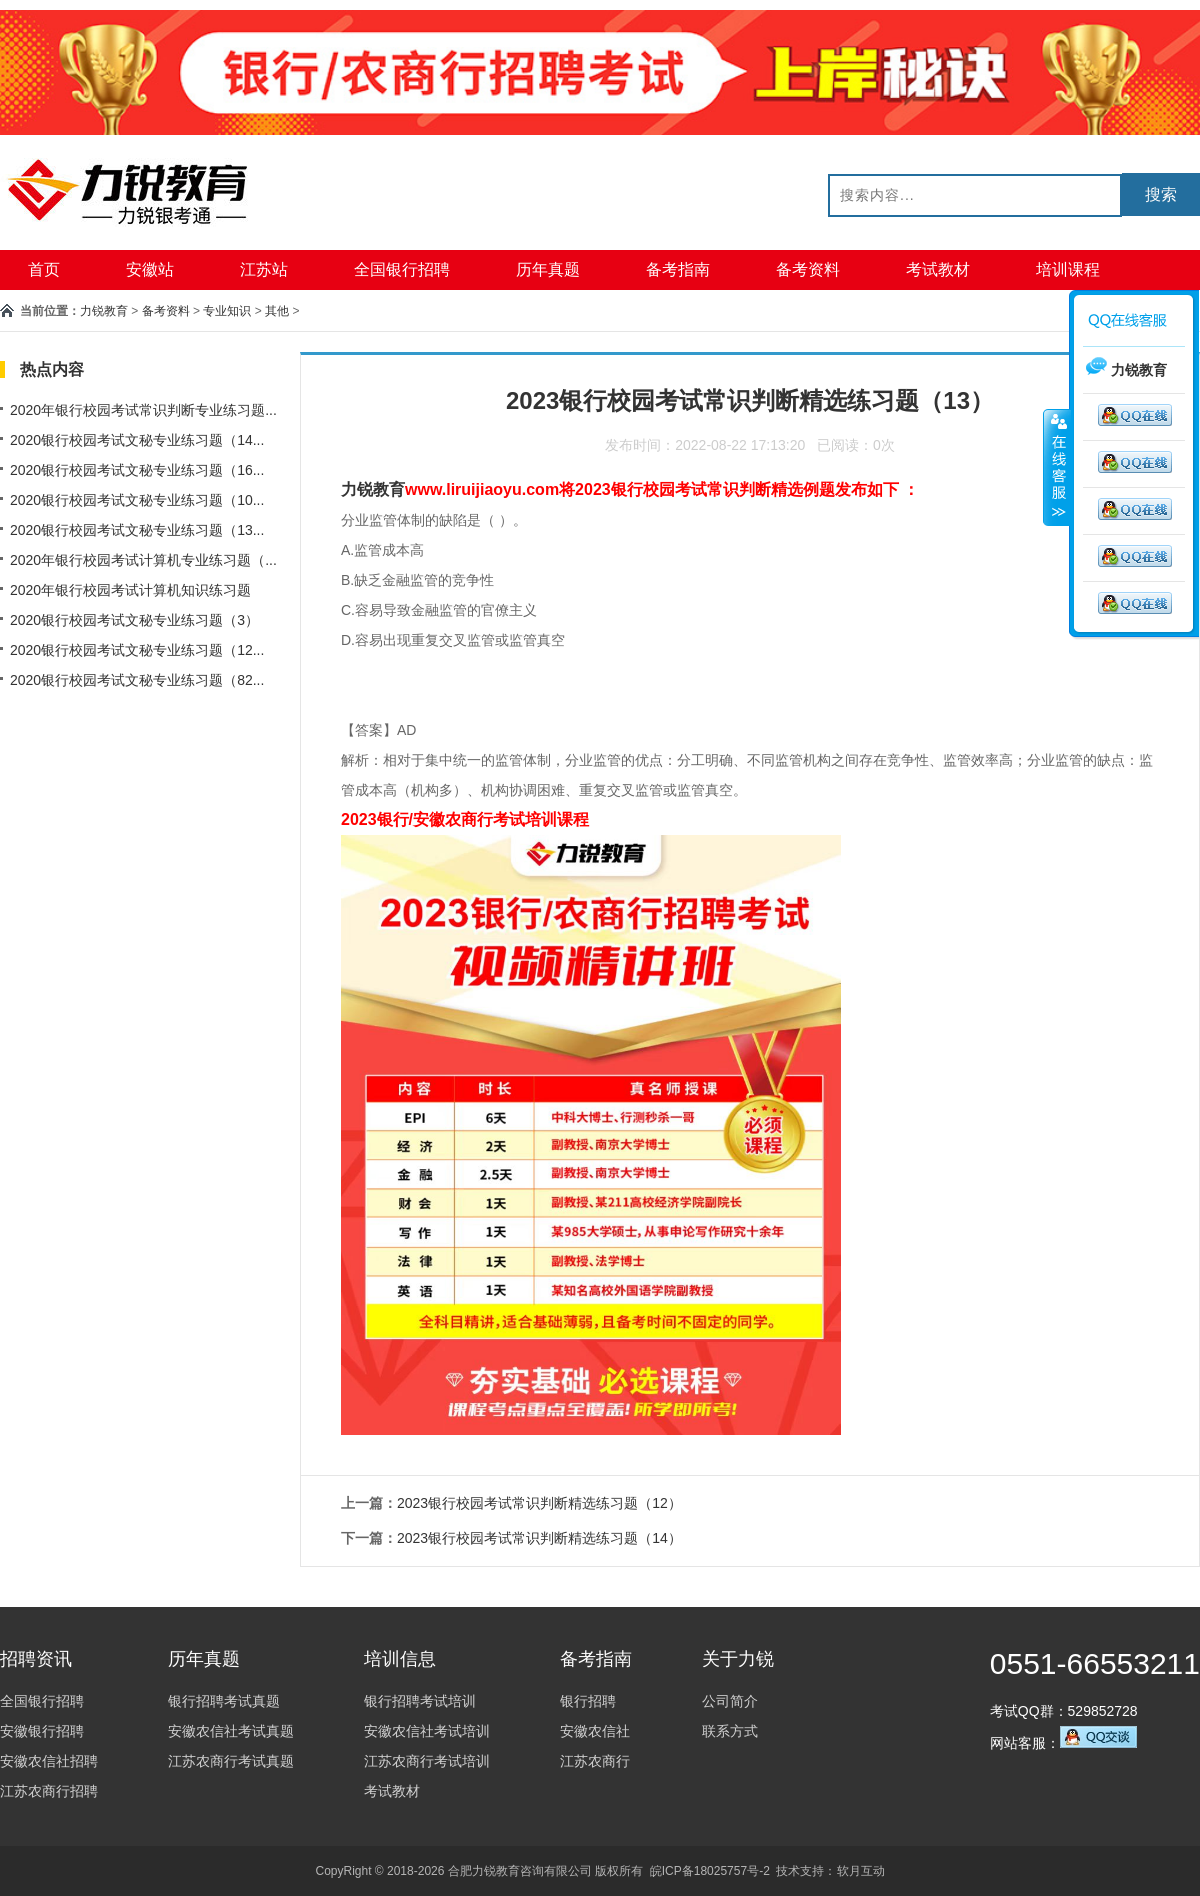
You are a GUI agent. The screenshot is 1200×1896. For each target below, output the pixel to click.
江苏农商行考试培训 (427, 1761)
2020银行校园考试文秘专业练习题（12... (137, 650)
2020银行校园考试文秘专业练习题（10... (137, 500)
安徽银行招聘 (42, 1731)
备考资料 (808, 269)
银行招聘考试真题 (224, 1701)
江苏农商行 (595, 1761)
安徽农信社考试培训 (427, 1731)
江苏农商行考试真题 (231, 1761)
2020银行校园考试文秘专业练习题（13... (137, 530)
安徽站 (150, 269)
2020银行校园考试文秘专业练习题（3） (134, 620)
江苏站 (264, 269)
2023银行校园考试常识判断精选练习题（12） (539, 1503)
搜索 (1161, 194)
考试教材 (938, 269)
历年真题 (548, 269)
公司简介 (730, 1701)
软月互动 (861, 1871)
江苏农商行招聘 (49, 1791)
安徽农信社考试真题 (231, 1731)
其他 (277, 311)
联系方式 (730, 1731)
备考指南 (678, 269)
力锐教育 (104, 311)
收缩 (1057, 467)
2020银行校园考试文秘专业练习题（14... (137, 440)
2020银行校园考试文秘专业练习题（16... (137, 470)
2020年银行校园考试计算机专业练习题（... (143, 560)
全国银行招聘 (402, 269)
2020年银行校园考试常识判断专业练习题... (143, 410)
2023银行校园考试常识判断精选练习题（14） (539, 1538)
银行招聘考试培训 (420, 1701)
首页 (44, 269)
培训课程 (1068, 269)
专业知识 (227, 311)
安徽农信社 (595, 1731)
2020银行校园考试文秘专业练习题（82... (137, 680)
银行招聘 (588, 1701)
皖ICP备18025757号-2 (710, 1871)
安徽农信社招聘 (49, 1761)
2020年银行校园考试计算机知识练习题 (130, 590)
